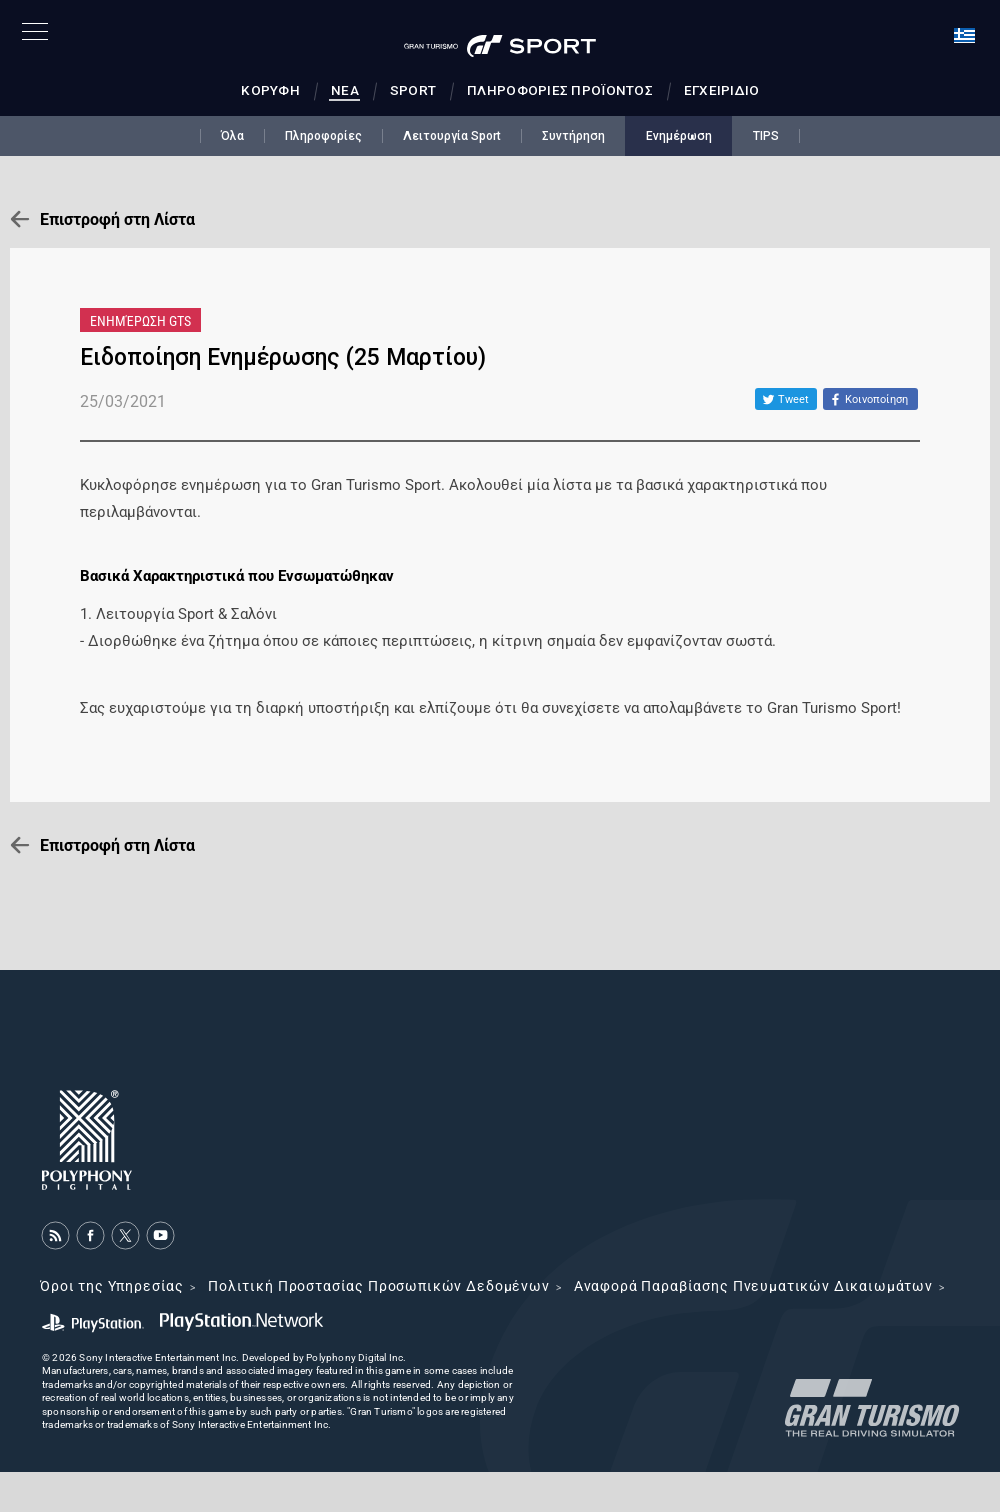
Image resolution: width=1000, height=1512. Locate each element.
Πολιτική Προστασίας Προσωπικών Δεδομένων (379, 1286)
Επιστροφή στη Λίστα (117, 219)
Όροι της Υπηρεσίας (112, 1286)
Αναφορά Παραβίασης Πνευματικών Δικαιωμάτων (753, 1286)
